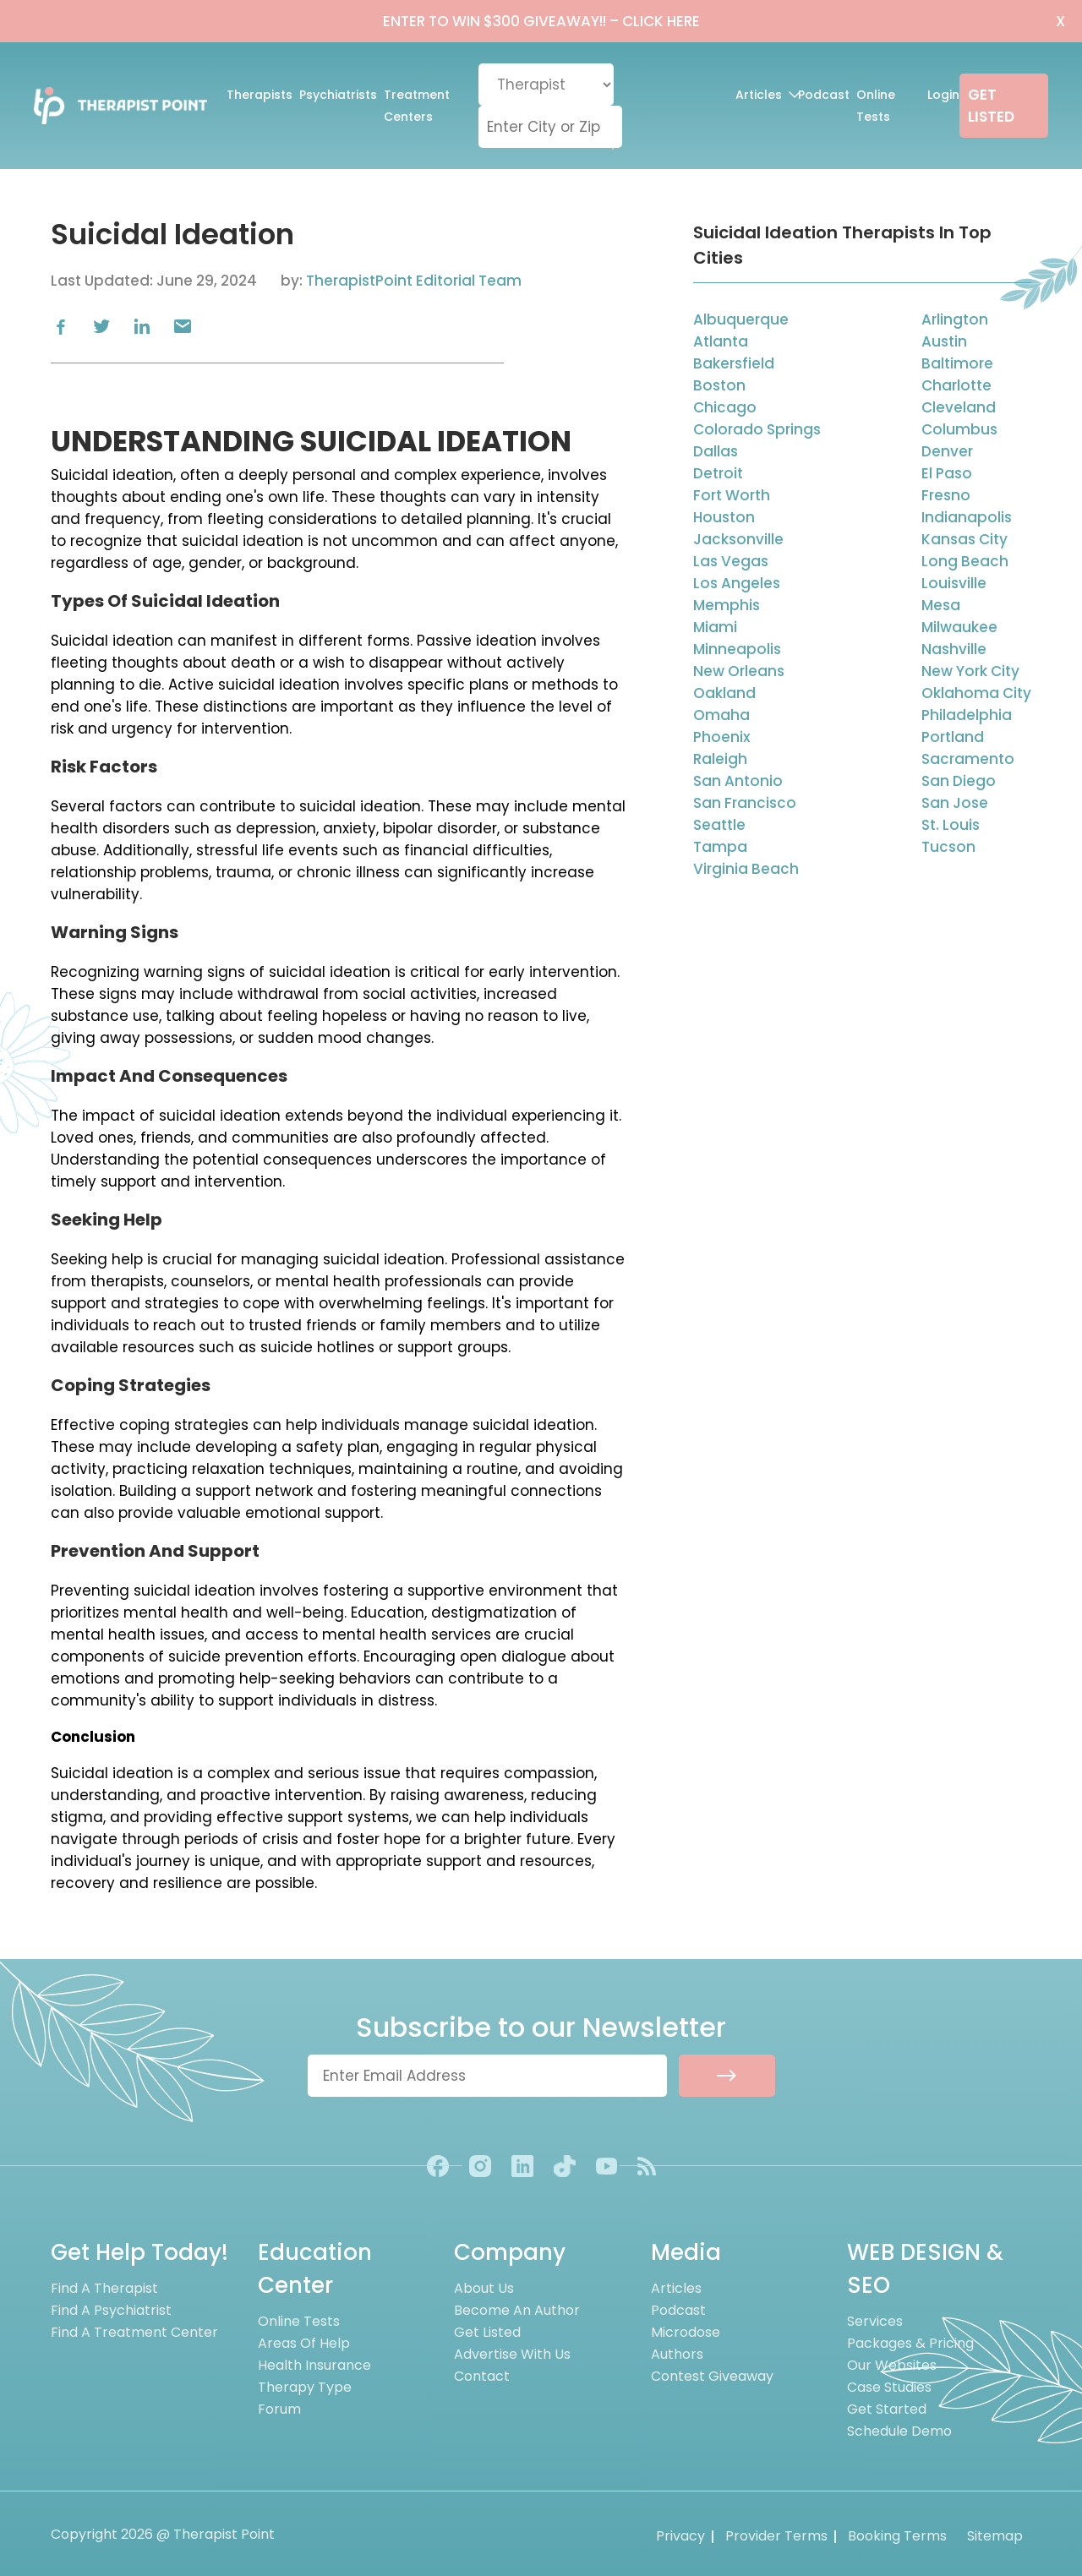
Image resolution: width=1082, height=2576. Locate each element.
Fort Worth (731, 495)
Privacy (680, 2536)
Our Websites (892, 2365)
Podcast (824, 94)
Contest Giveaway (712, 2376)
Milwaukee (959, 627)
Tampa (720, 847)
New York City (970, 671)
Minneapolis (737, 649)
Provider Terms (776, 2536)
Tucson (948, 847)
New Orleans (738, 671)
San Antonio (738, 781)
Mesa (940, 605)
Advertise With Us (512, 2354)
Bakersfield (733, 363)
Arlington (954, 319)
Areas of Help (304, 2343)
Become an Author (517, 2310)
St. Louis (950, 825)
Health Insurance (314, 2365)
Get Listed (487, 2332)
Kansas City (964, 539)
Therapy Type (305, 2387)
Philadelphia (966, 715)
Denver (947, 451)
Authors (677, 2354)
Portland (952, 737)
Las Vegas (730, 561)
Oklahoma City (976, 693)
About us (484, 2288)
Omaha (721, 715)
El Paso (946, 473)
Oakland (724, 693)
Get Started (886, 2409)
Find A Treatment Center (134, 2332)
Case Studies (889, 2387)
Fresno (945, 495)
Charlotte (956, 385)
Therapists (259, 94)
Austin (944, 341)
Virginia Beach (746, 869)
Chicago (725, 407)
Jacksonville (738, 539)
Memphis (726, 605)
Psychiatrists (338, 94)
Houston (724, 517)
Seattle (719, 825)
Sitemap (995, 2536)
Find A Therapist (104, 2288)
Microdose (685, 2332)
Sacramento (967, 759)
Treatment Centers (417, 105)
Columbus (959, 429)
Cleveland (958, 407)
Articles (762, 94)
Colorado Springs (757, 429)
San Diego (958, 781)
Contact (482, 2376)
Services (875, 2321)
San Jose (954, 803)
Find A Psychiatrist (111, 2310)
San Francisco (744, 803)
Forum (279, 2409)
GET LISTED (991, 106)
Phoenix (721, 737)
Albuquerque (741, 319)
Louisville (953, 583)
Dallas (715, 451)
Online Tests (875, 105)
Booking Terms (897, 2536)
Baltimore (957, 363)
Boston (719, 385)
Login (943, 94)
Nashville (953, 649)
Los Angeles (736, 583)
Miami (715, 627)
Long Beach (964, 561)
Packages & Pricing (910, 2343)
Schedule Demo (899, 2431)
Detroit (718, 473)
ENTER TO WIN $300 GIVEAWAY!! (541, 21)
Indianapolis (966, 517)
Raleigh (720, 759)
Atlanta (720, 341)
